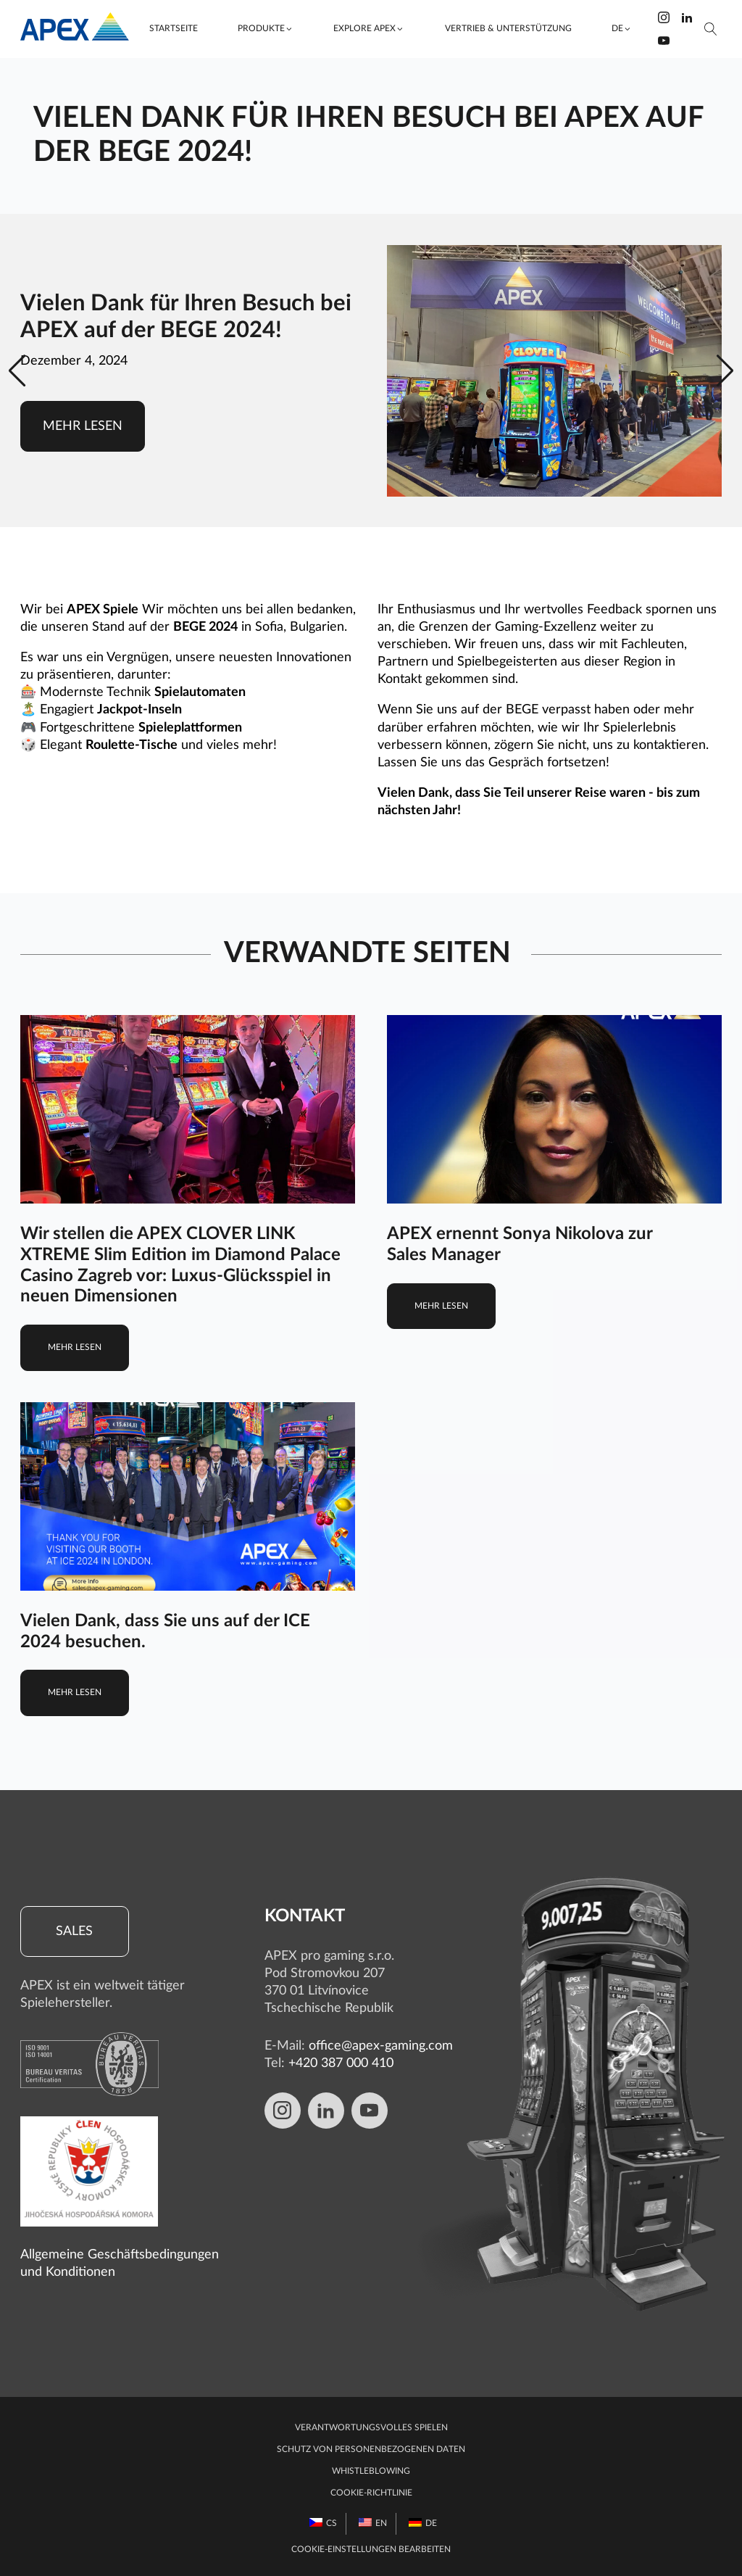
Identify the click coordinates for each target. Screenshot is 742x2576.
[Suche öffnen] (711, 29)
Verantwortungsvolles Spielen (371, 2428)
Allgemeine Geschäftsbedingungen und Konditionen (119, 2263)
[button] (265, 29)
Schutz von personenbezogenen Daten (371, 2449)
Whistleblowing (371, 2471)
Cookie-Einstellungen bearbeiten (371, 2550)
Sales (74, 1931)
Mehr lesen (82, 426)
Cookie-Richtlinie (371, 2493)
